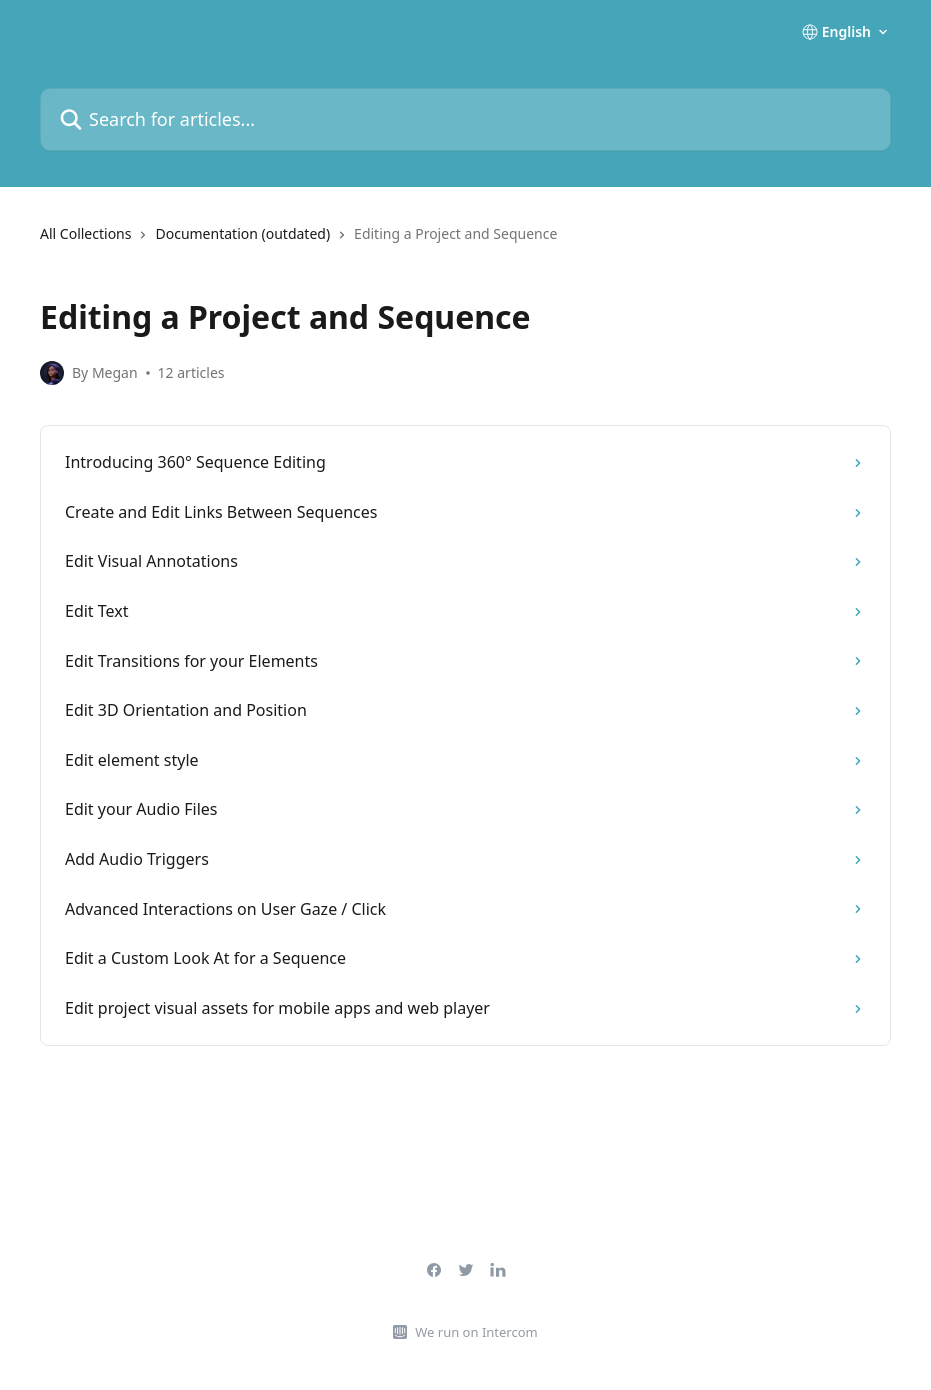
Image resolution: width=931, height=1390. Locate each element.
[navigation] (465, 242)
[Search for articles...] (465, 119)
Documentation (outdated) (242, 233)
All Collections (85, 233)
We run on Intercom (476, 1332)
